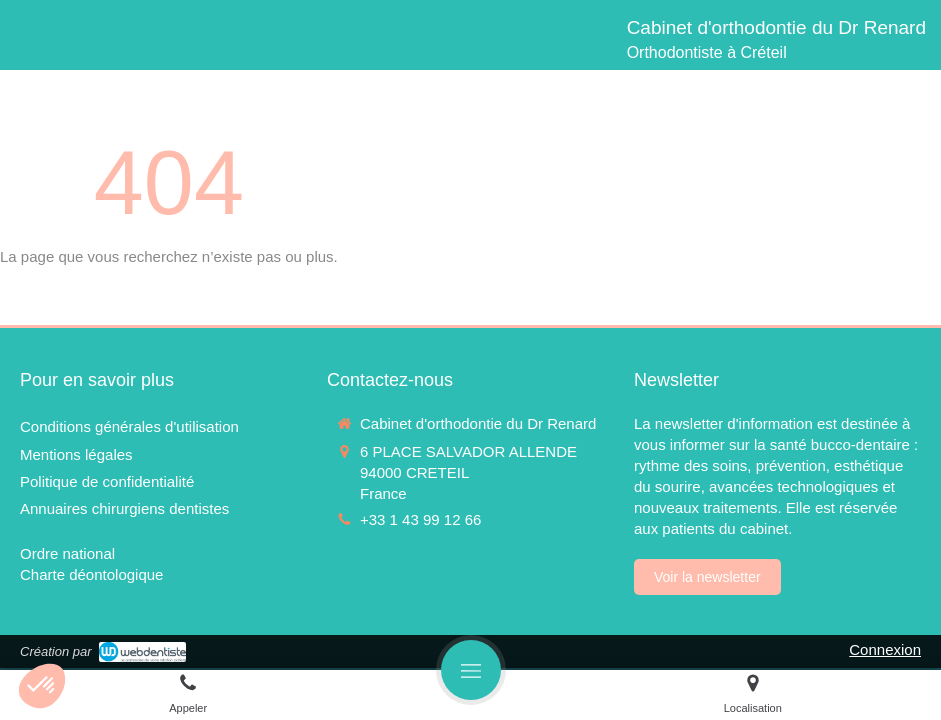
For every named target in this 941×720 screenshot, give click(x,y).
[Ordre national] (67, 553)
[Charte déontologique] (91, 574)
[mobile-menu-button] (471, 670)
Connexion (885, 649)
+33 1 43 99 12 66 (420, 519)
